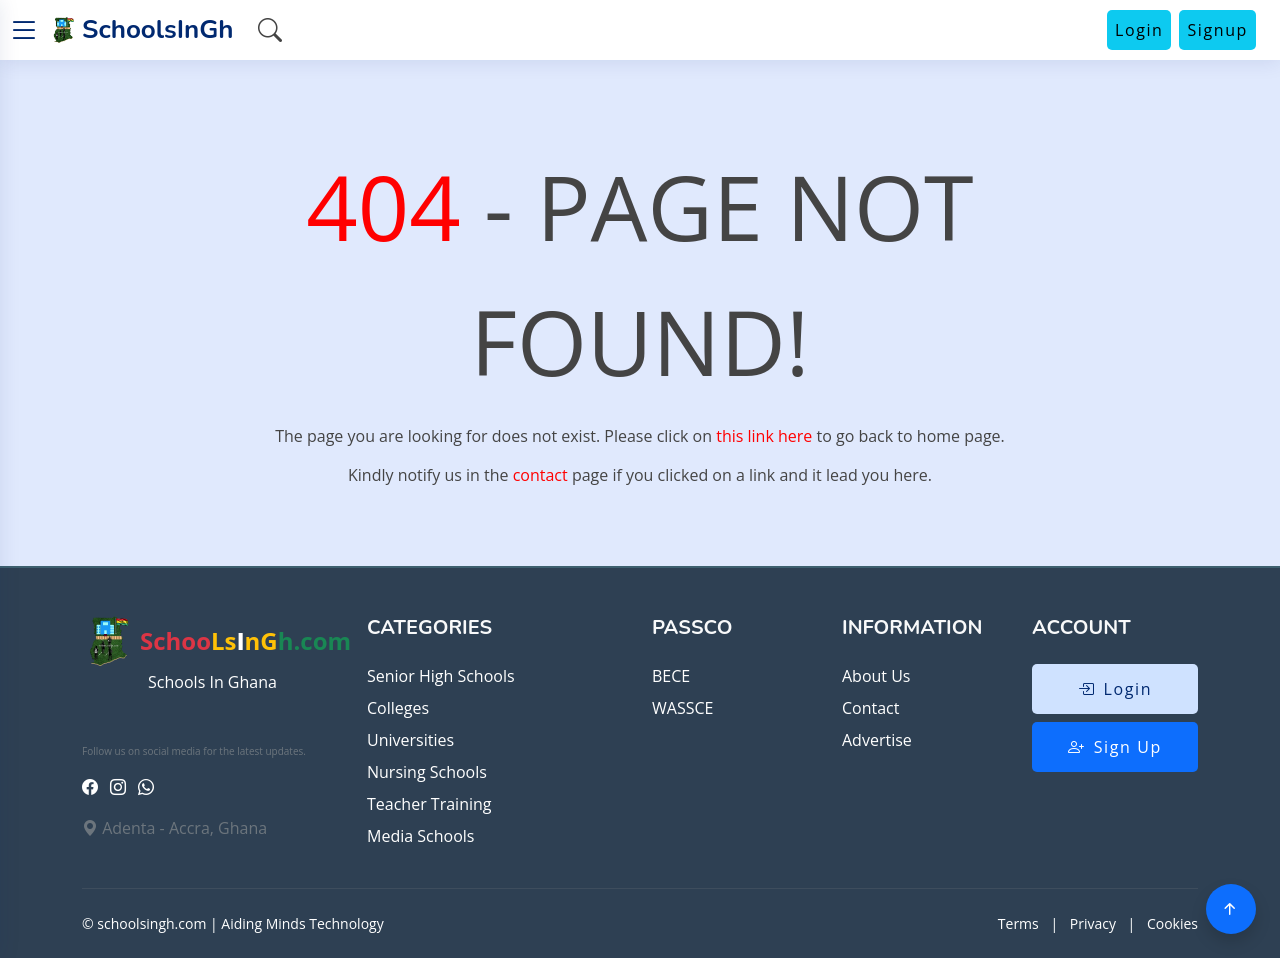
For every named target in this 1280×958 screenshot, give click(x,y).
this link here (764, 436)
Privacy (1093, 923)
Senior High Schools (441, 676)
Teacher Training (429, 804)
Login (1139, 30)
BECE (671, 676)
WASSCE (682, 708)
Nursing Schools (427, 772)
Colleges (398, 708)
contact (540, 475)
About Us (876, 676)
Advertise (877, 740)
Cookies (1172, 923)
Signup (1217, 30)
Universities (410, 740)
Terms (1018, 923)
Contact (870, 708)
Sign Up (1115, 747)
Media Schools (420, 836)
